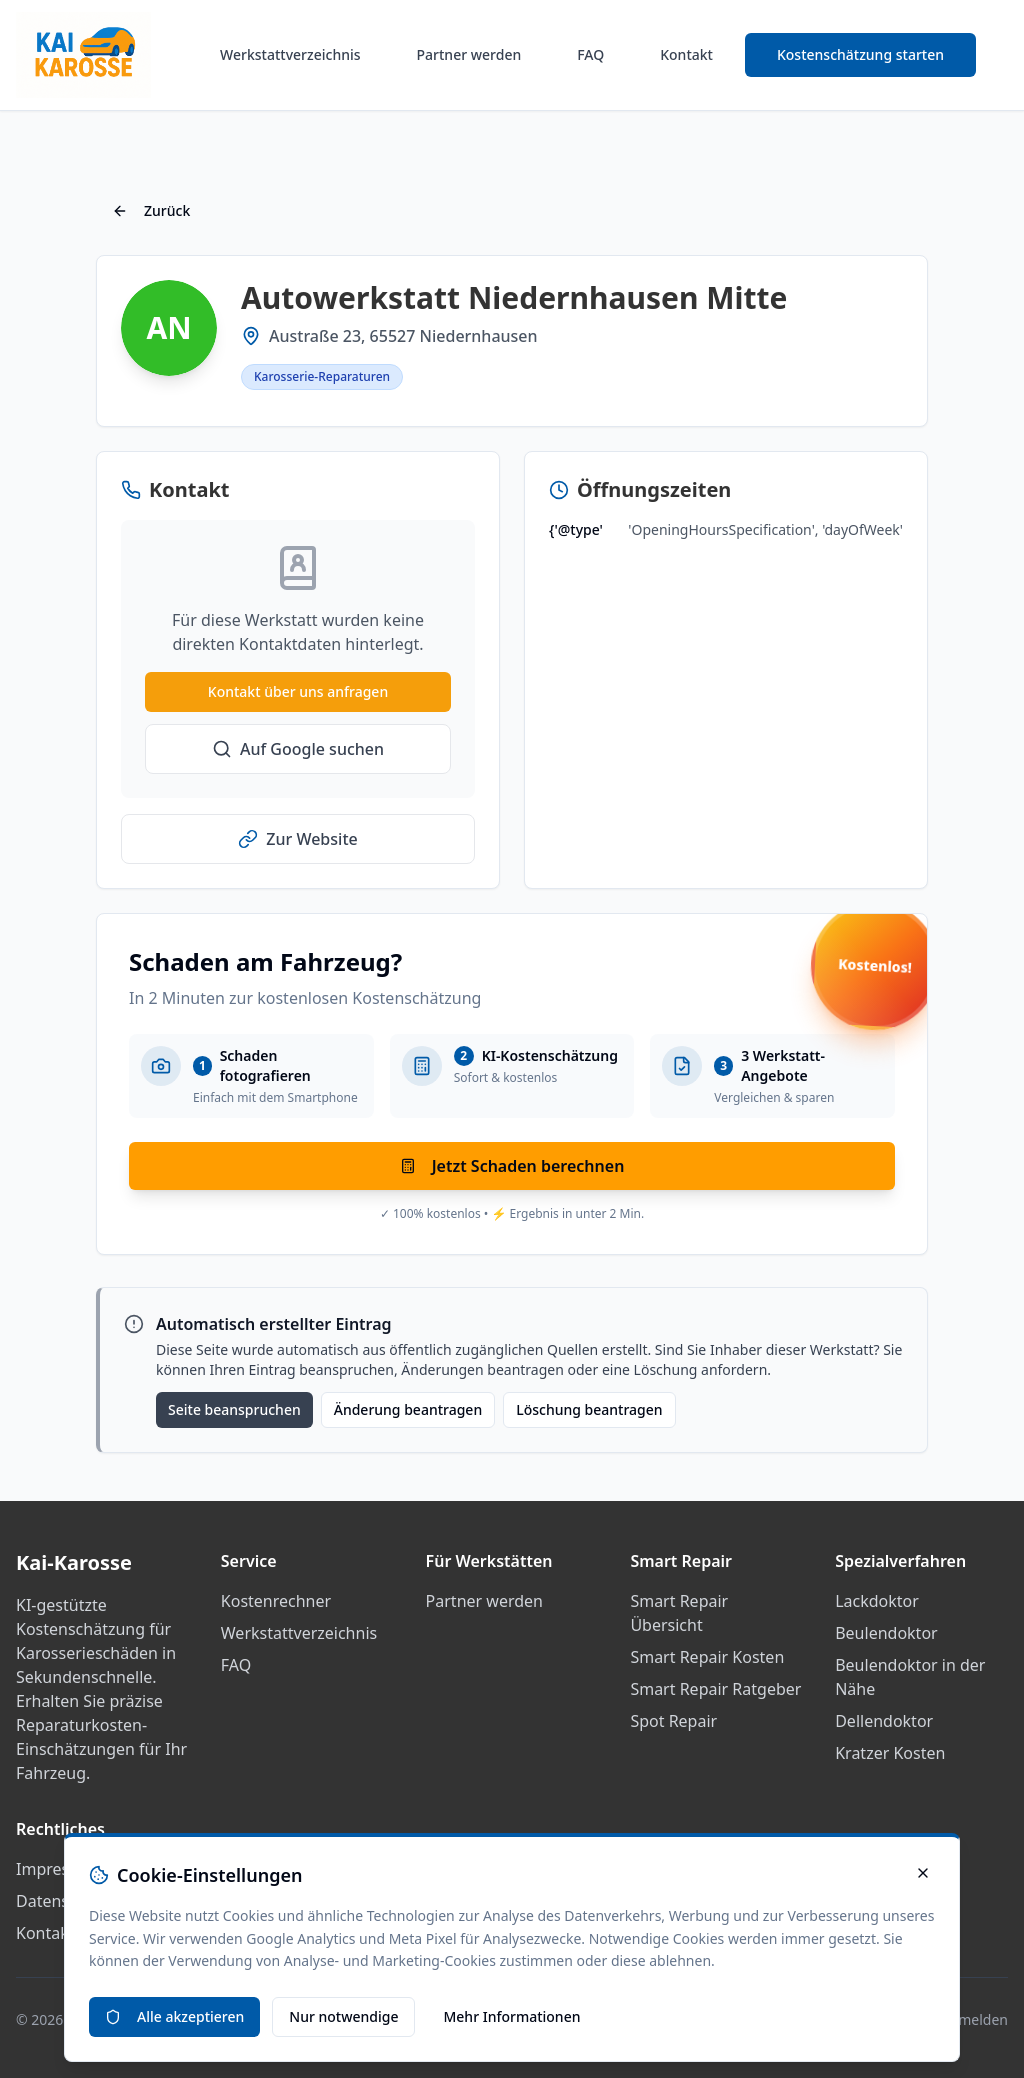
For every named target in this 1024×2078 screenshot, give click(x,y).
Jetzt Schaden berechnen (512, 1166)
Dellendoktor (884, 1721)
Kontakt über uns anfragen (298, 691)
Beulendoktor (886, 1633)
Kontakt (686, 54)
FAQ (590, 54)
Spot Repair (673, 1721)
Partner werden (469, 54)
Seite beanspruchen (234, 1409)
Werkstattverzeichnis (290, 54)
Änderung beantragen (408, 1409)
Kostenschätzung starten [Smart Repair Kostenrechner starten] (860, 54)
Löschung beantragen (589, 1409)
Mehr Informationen (511, 2016)
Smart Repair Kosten (707, 1657)
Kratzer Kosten (890, 1753)
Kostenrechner (276, 1601)
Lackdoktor (877, 1601)
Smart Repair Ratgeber (715, 1689)
